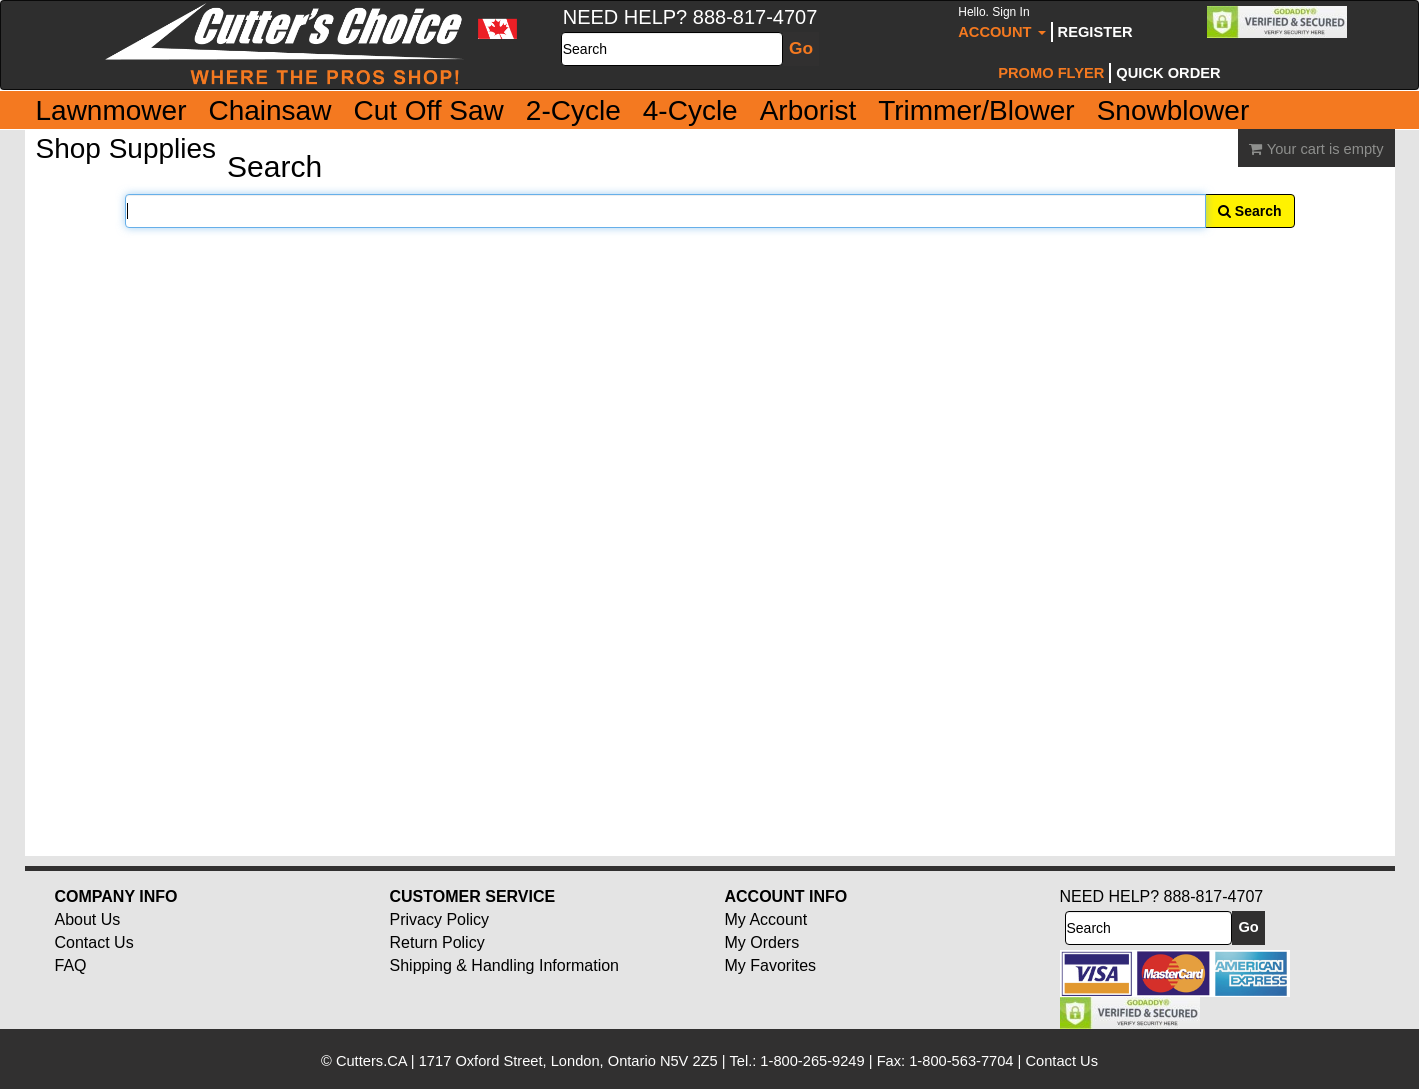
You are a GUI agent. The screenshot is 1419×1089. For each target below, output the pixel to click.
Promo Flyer (1051, 73)
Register (1095, 32)
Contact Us (94, 942)
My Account (766, 919)
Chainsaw (269, 110)
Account (1001, 22)
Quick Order (1168, 73)
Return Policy (437, 942)
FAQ (71, 965)
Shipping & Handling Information (504, 965)
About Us (88, 919)
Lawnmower (111, 110)
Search (1250, 211)
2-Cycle (573, 110)
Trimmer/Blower (976, 110)
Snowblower (1173, 110)
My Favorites (771, 965)
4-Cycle (690, 110)
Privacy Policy (440, 919)
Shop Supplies (126, 148)
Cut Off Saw (428, 110)
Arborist (808, 110)
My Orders (762, 942)
